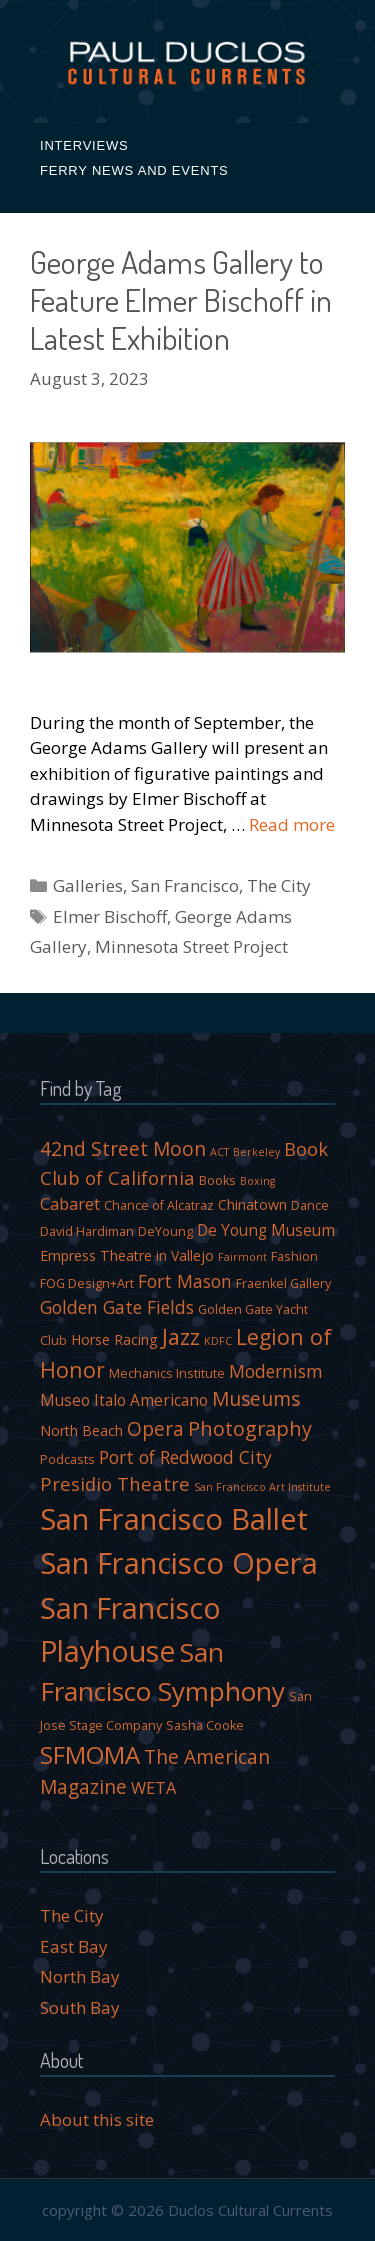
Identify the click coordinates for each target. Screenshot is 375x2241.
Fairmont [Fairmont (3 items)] (242, 1257)
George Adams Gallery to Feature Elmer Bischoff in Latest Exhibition (181, 300)
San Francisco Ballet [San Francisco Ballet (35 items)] (174, 1519)
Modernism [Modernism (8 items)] (276, 1371)
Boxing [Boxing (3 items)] (257, 1181)
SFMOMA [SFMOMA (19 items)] (90, 1754)
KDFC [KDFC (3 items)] (218, 1341)
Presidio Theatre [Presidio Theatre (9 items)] (115, 1483)
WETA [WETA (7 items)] (153, 1787)
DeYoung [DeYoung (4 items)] (165, 1231)
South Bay (80, 2007)
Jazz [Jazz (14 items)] (181, 1336)
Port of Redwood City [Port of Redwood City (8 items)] (185, 1457)
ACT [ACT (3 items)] (219, 1152)
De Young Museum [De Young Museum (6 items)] (266, 1230)
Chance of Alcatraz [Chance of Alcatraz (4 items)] (159, 1205)
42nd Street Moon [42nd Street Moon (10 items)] (123, 1149)
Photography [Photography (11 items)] (250, 1428)
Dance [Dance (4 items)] (310, 1205)
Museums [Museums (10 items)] (256, 1399)
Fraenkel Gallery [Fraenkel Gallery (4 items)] (283, 1283)
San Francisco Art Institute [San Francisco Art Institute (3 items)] (262, 1487)
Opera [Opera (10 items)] (155, 1429)
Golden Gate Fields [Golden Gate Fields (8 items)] (117, 1307)
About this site (97, 2119)
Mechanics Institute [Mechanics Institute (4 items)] (167, 1373)
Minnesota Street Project (191, 946)
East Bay (74, 1946)
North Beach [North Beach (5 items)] (81, 1430)
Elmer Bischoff (110, 916)
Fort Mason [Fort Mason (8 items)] (185, 1281)
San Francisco (185, 885)
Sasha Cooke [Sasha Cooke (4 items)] (205, 1725)
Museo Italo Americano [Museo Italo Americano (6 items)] (124, 1400)
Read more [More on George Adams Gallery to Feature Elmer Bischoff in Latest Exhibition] (292, 824)
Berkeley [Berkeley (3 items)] (256, 1152)
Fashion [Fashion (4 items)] (294, 1256)
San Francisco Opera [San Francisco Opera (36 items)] (179, 1563)
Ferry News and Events (134, 170)
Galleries (88, 885)
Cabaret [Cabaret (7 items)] (70, 1203)
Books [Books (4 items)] (217, 1180)
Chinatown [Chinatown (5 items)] (252, 1204)
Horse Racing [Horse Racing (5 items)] (114, 1339)
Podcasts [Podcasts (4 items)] (67, 1459)
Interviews (84, 145)
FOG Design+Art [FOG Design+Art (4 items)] (87, 1283)
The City (279, 885)
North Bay (80, 1976)
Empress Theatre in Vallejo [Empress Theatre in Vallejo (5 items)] (127, 1255)
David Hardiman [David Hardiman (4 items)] (87, 1231)
